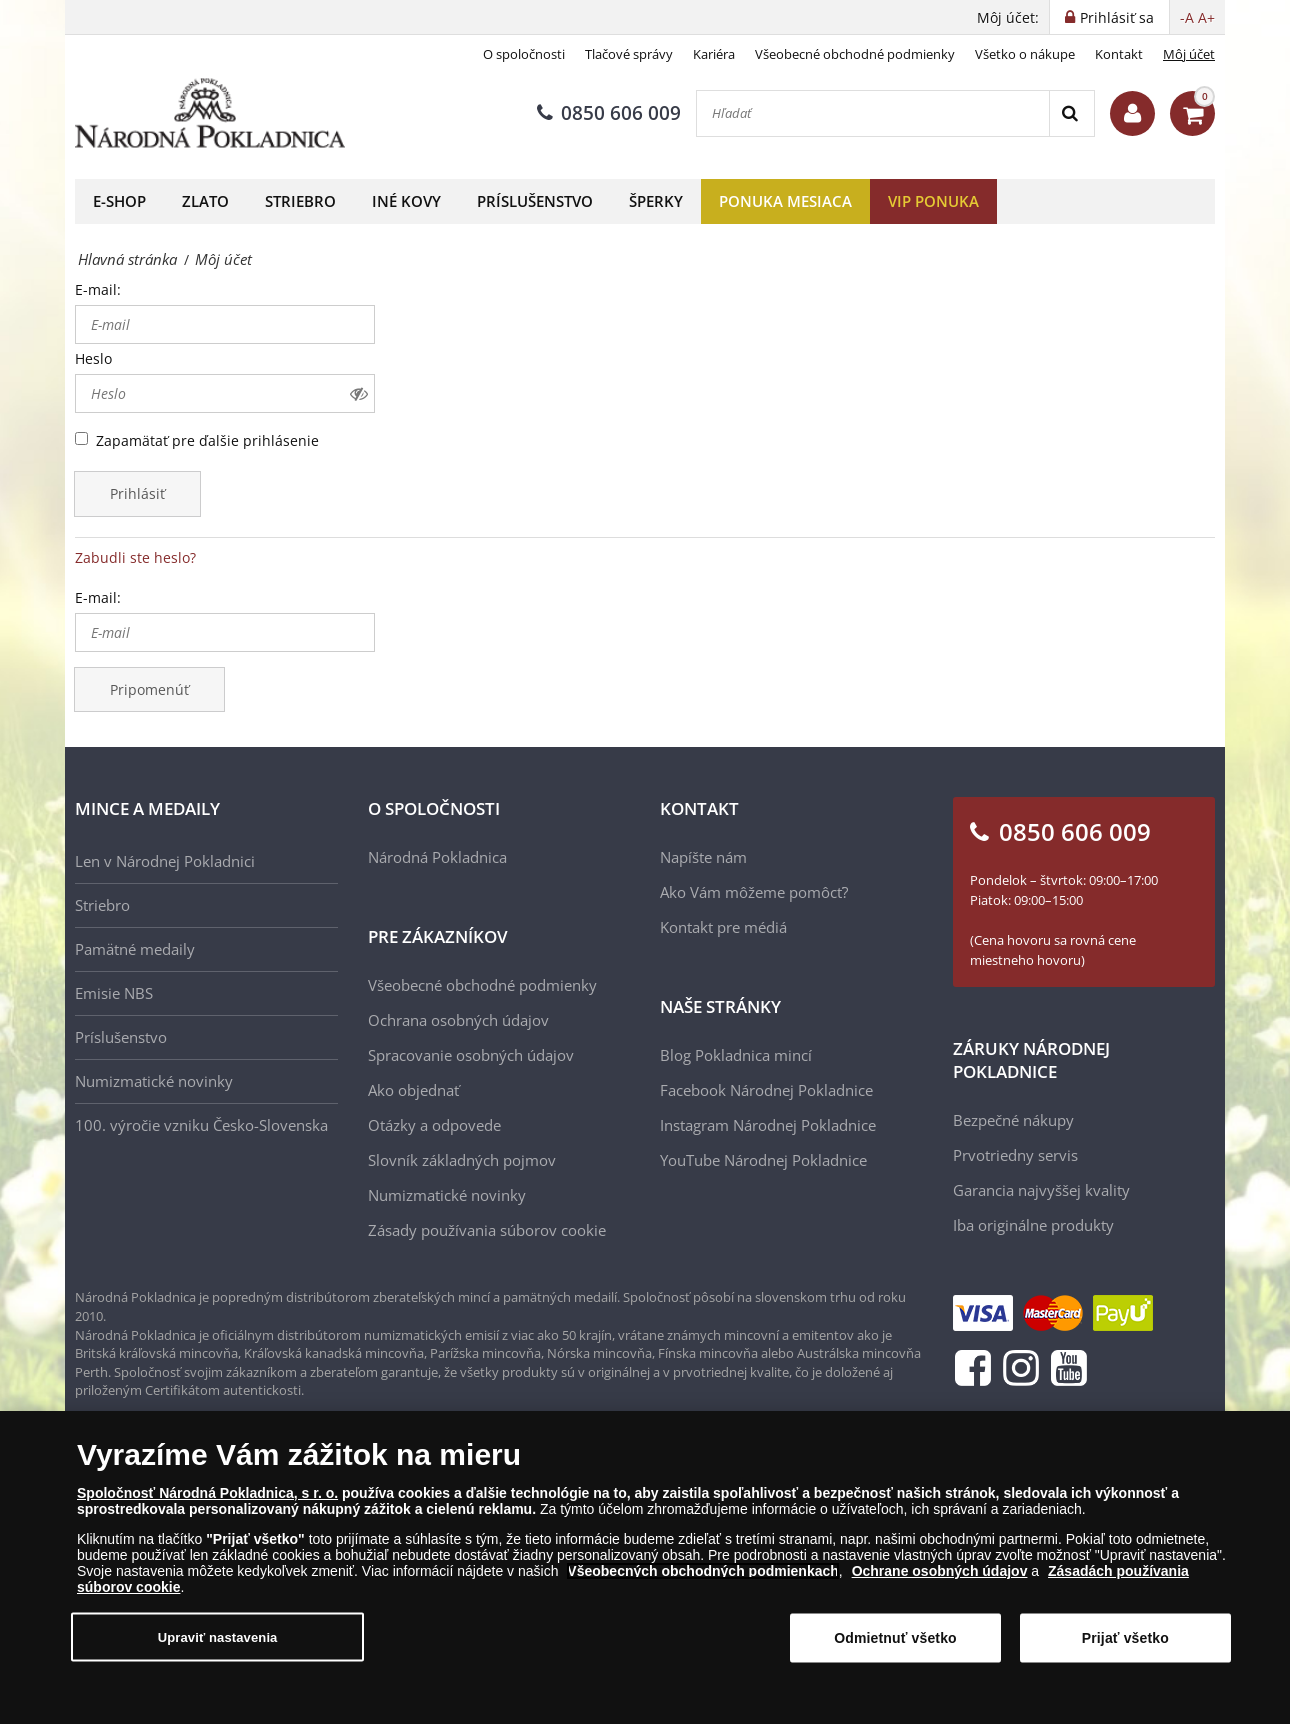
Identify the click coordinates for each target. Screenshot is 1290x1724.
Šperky (656, 201)
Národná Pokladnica (437, 857)
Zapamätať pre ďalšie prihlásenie (207, 440)
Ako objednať (413, 1090)
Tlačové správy (629, 54)
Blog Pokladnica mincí (736, 1055)
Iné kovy (406, 201)
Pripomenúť (149, 689)
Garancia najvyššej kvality (1041, 1190)
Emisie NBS (114, 993)
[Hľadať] (873, 113)
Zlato (205, 201)
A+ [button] (1206, 17)
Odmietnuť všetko (895, 1648)
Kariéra (714, 54)
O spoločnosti (524, 54)
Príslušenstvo (535, 201)
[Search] (1071, 113)
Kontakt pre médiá (723, 927)
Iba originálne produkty (1033, 1225)
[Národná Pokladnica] (210, 113)
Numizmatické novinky (154, 1081)
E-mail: (98, 289)
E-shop (119, 201)
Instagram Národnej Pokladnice (768, 1125)
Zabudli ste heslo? (135, 557)
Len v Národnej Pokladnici (165, 861)
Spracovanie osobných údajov (471, 1055)
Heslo (93, 358)
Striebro (300, 201)
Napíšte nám (703, 857)
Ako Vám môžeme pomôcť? (754, 892)
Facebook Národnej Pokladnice (766, 1090)
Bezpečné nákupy (1013, 1120)
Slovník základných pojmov (462, 1160)
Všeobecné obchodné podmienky (855, 54)
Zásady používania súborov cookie (487, 1230)
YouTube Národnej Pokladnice (763, 1160)
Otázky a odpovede (434, 1125)
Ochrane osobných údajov (940, 1581)
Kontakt (1119, 54)
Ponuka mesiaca (785, 201)
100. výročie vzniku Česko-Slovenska (201, 1125)
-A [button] (1187, 17)
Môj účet (1189, 54)
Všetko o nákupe (1025, 54)
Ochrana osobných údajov (458, 1020)
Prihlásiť (137, 493)
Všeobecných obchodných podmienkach (703, 1581)
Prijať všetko (1125, 1648)
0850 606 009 (609, 113)
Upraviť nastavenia (218, 1647)
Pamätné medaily (135, 949)
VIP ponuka (933, 201)
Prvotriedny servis (1015, 1155)
